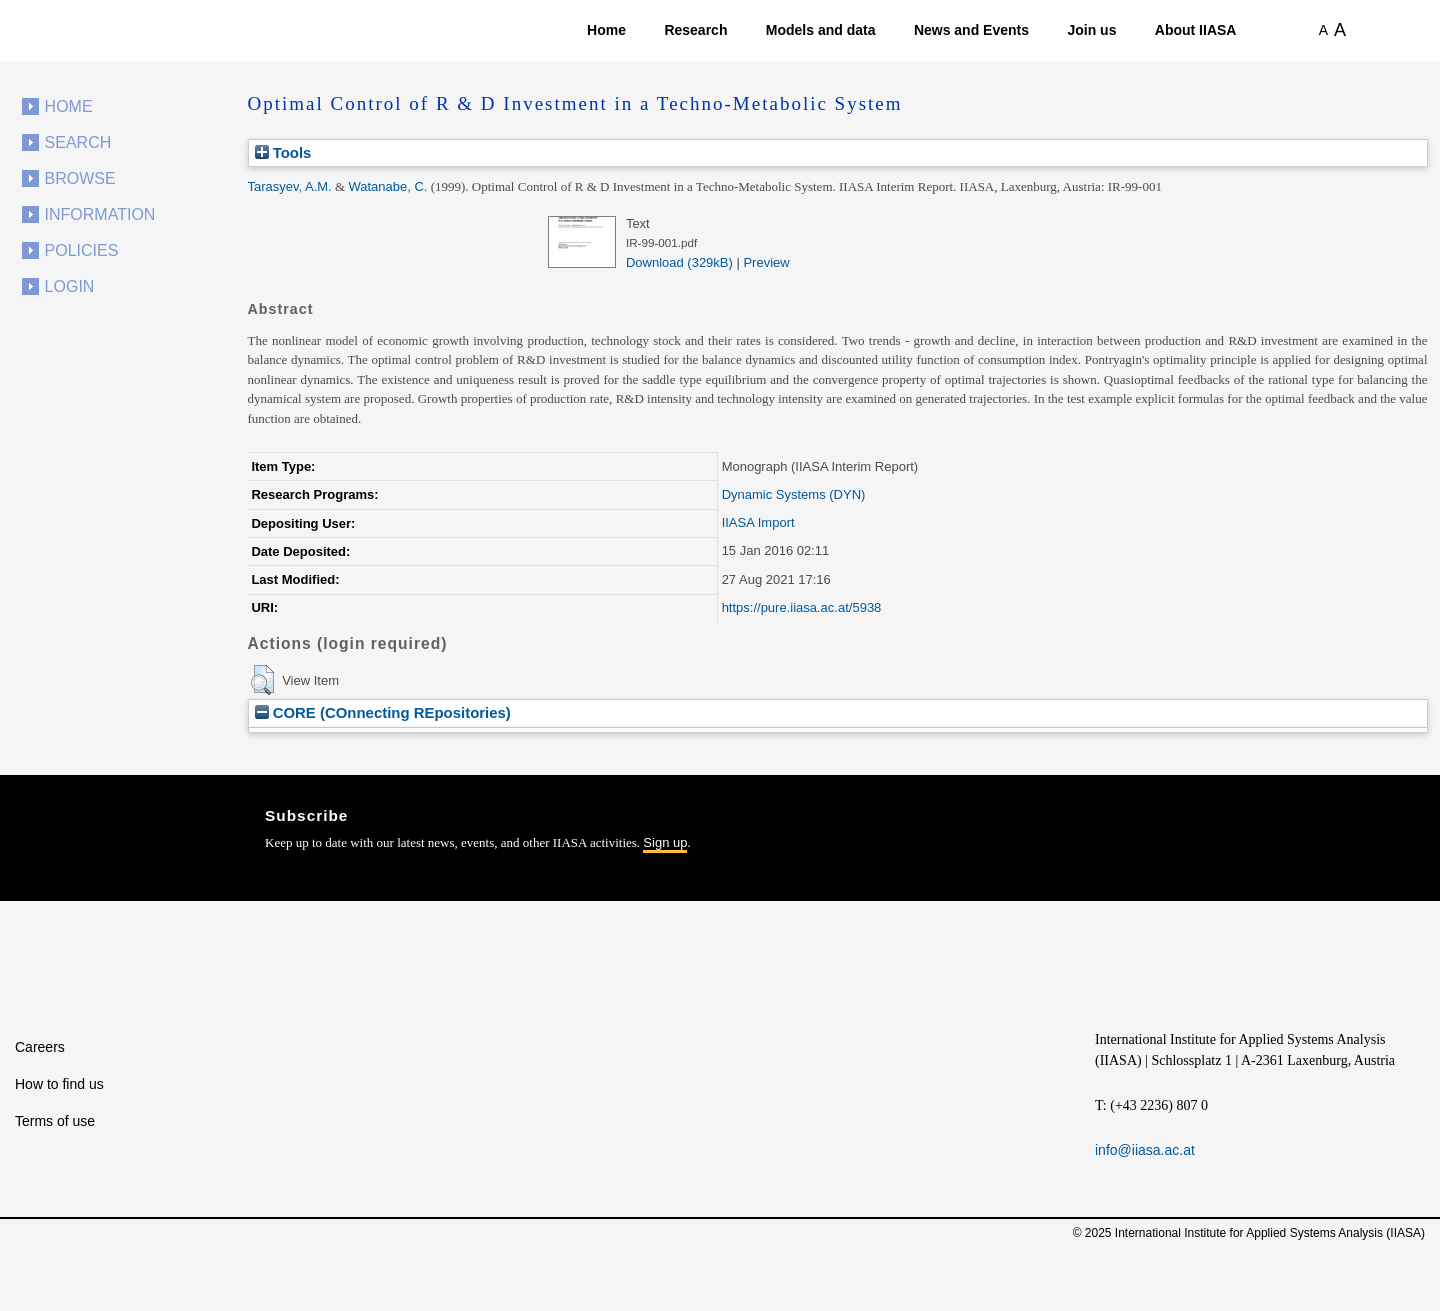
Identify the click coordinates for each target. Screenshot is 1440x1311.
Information (100, 214)
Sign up (665, 842)
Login (70, 286)
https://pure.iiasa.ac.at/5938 (802, 607)
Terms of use (55, 1121)
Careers (40, 1047)
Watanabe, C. (387, 186)
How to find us (59, 1084)
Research (695, 30)
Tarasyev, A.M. (290, 186)
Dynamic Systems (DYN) (794, 494)
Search (78, 142)
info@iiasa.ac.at (1145, 1150)
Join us (1091, 30)
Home (606, 30)
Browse (80, 178)
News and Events (971, 30)
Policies (82, 250)
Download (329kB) (679, 262)
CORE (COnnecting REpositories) (383, 712)
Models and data (821, 30)
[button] (262, 680)
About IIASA (1196, 30)
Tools (283, 152)
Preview (766, 262)
